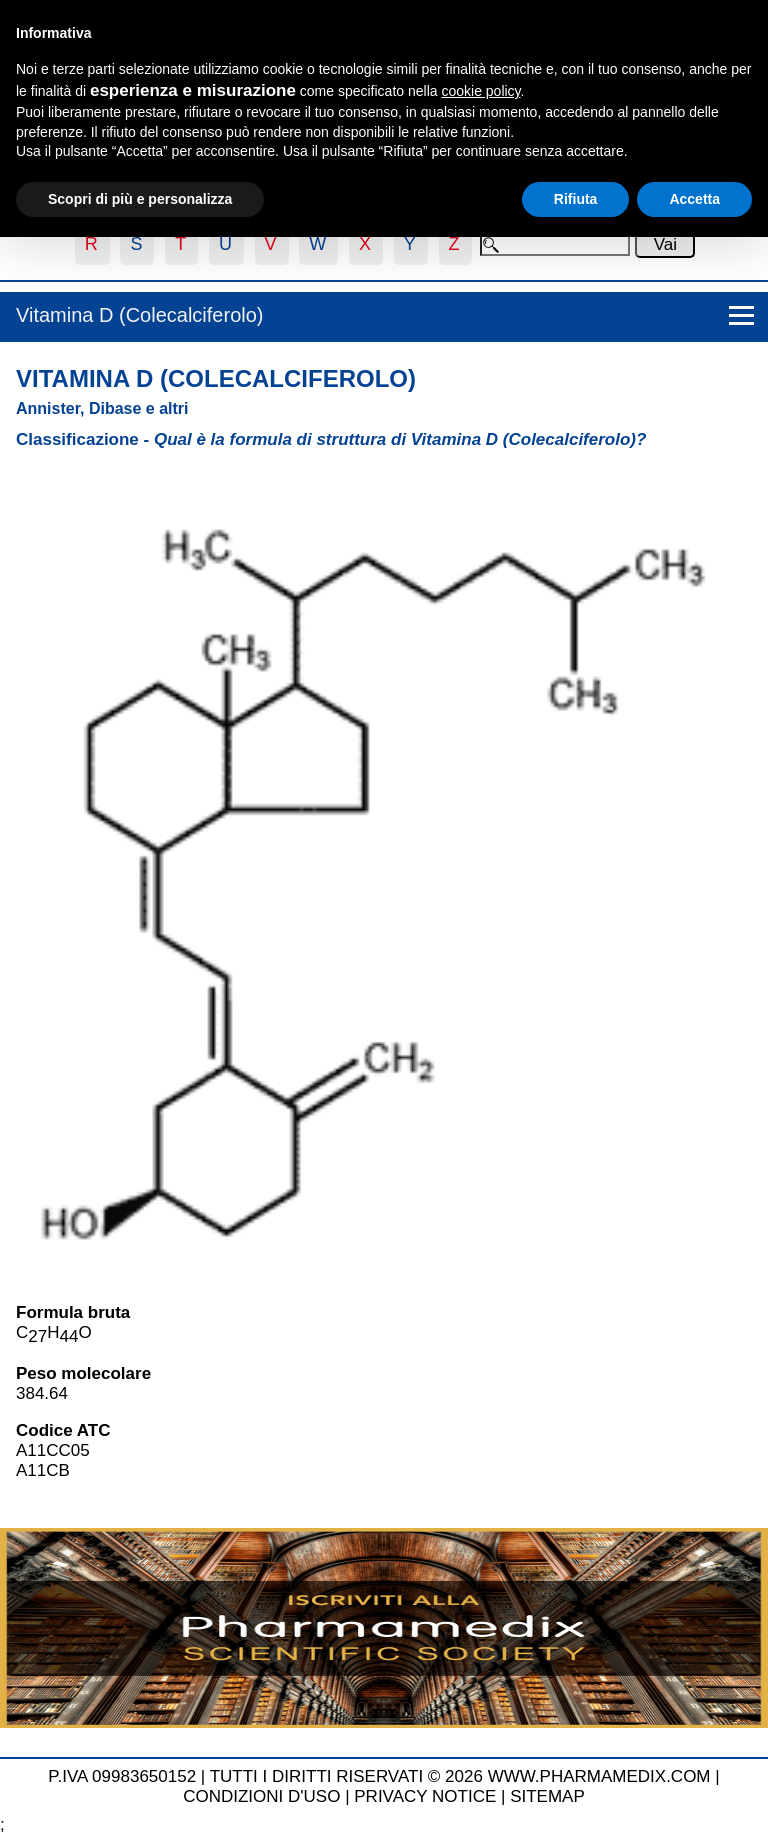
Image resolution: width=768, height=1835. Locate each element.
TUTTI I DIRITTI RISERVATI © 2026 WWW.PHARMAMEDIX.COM (460, 1776)
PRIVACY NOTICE (425, 1796)
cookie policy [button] (480, 91)
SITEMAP (547, 1796)
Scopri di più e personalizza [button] (140, 199)
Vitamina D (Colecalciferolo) (140, 315)
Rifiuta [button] (576, 199)
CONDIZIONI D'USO (261, 1796)
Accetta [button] (694, 199)
